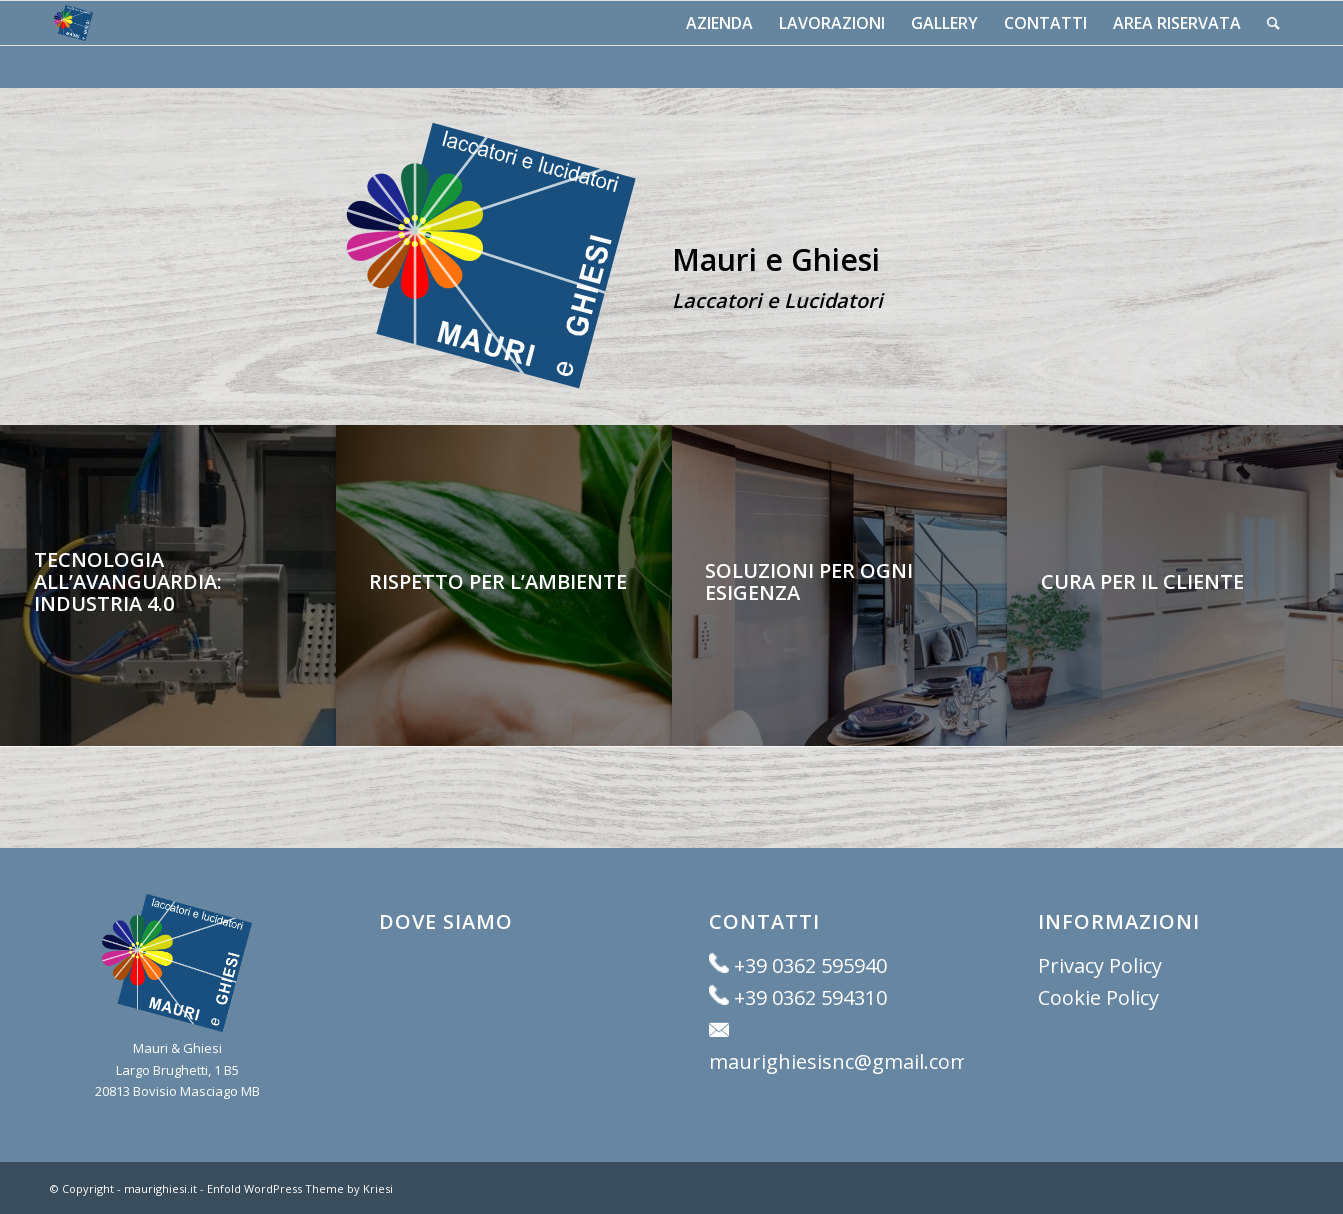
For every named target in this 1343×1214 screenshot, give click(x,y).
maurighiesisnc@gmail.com (839, 1061)
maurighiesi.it (160, 1188)
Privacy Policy (1100, 965)
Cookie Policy (1098, 997)
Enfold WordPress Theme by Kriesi (300, 1188)
